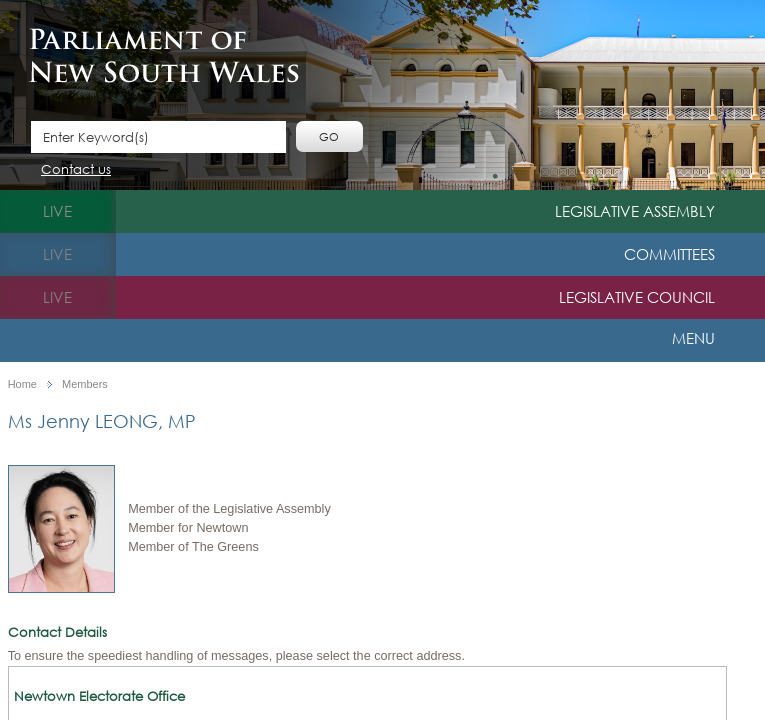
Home (22, 384)
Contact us (76, 170)
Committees (669, 254)
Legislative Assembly (635, 211)
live (57, 211)
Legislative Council (637, 297)
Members (85, 384)
